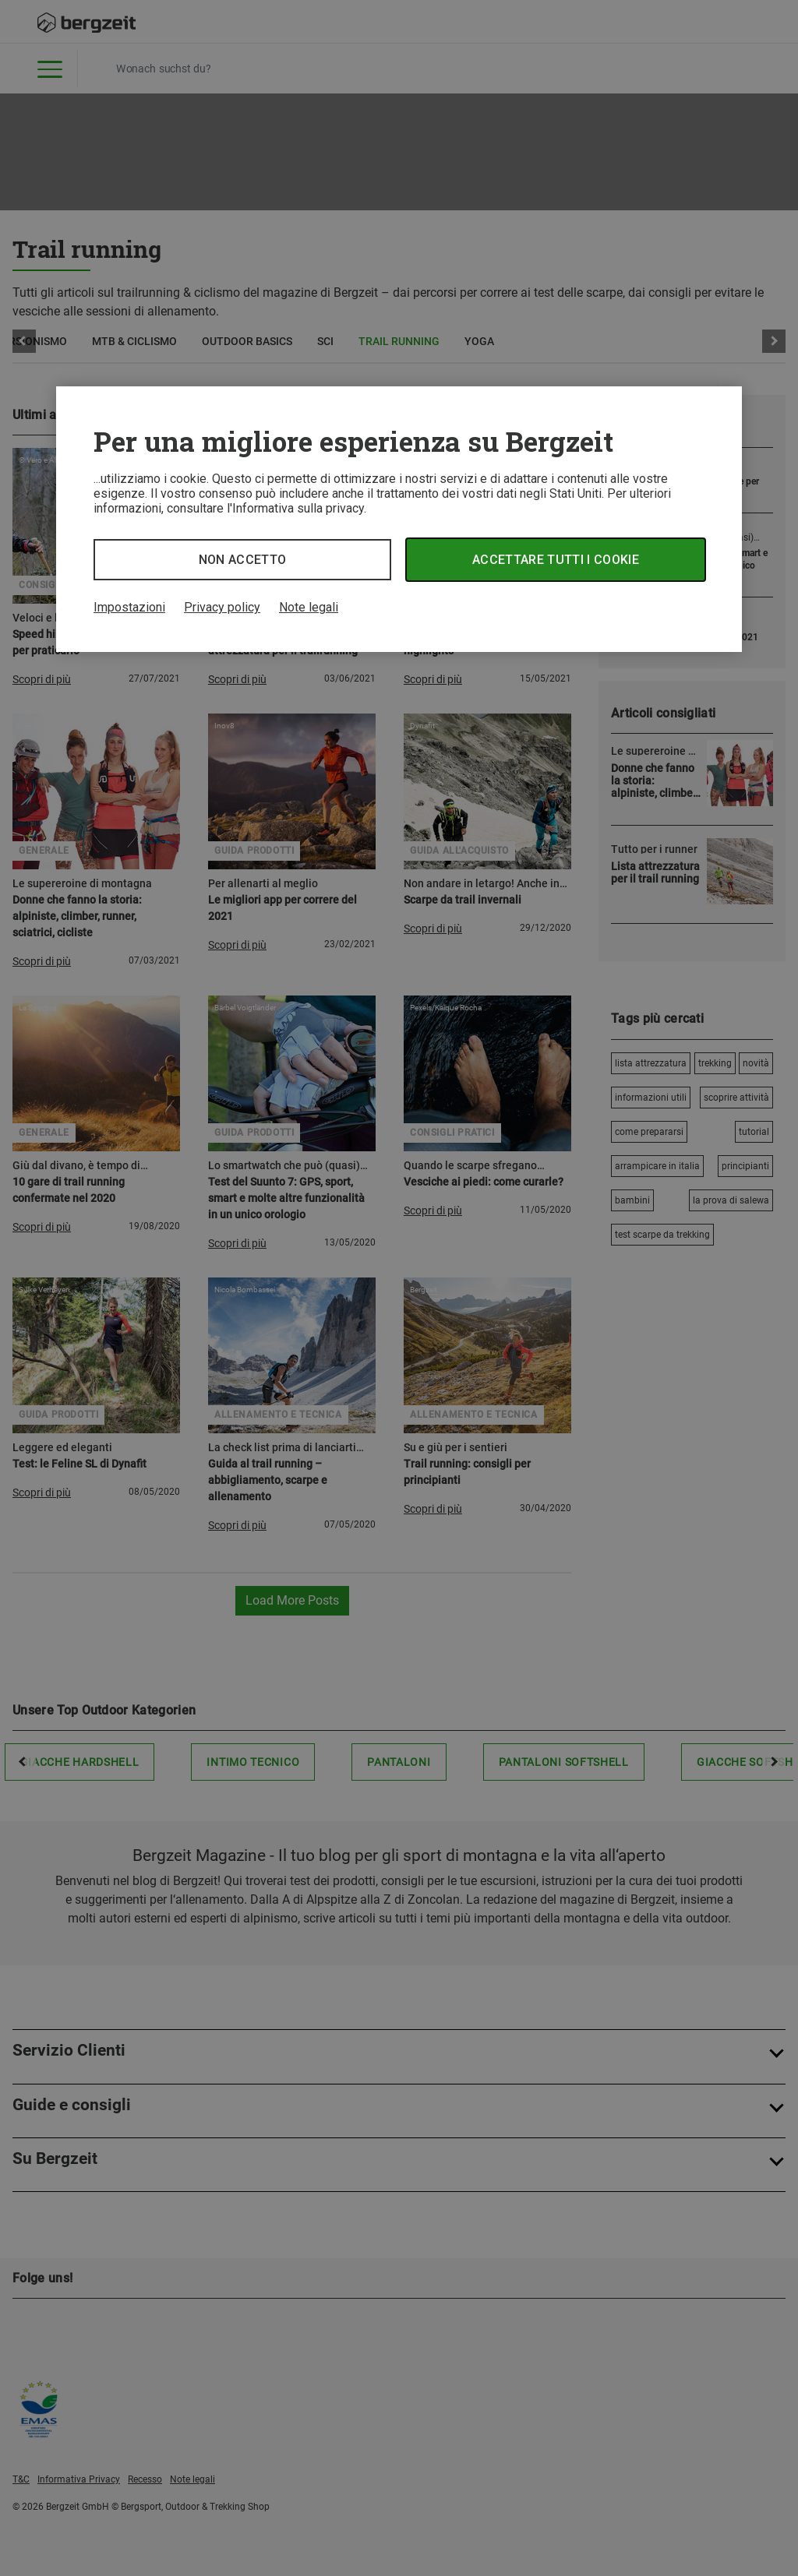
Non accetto (243, 559)
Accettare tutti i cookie (555, 559)
